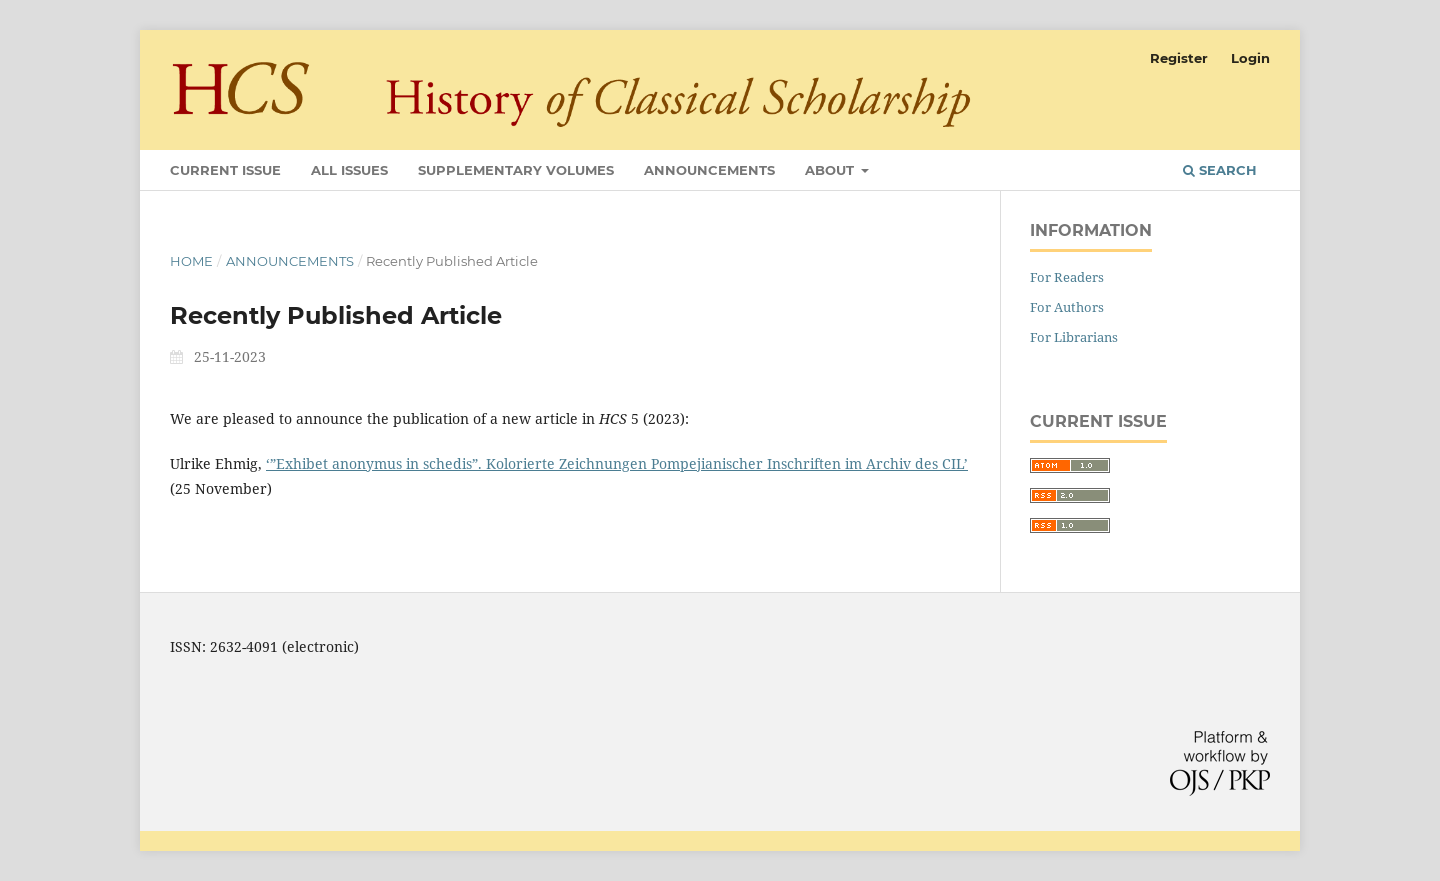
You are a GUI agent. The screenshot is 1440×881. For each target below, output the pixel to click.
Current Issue (225, 170)
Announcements (709, 170)
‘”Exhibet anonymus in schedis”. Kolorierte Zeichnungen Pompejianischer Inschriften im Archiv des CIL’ (617, 463)
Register (1179, 58)
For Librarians (1074, 337)
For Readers (1067, 277)
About (831, 170)
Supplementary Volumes (516, 170)
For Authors (1067, 307)
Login (1250, 58)
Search (1220, 170)
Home (191, 261)
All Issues (349, 170)
